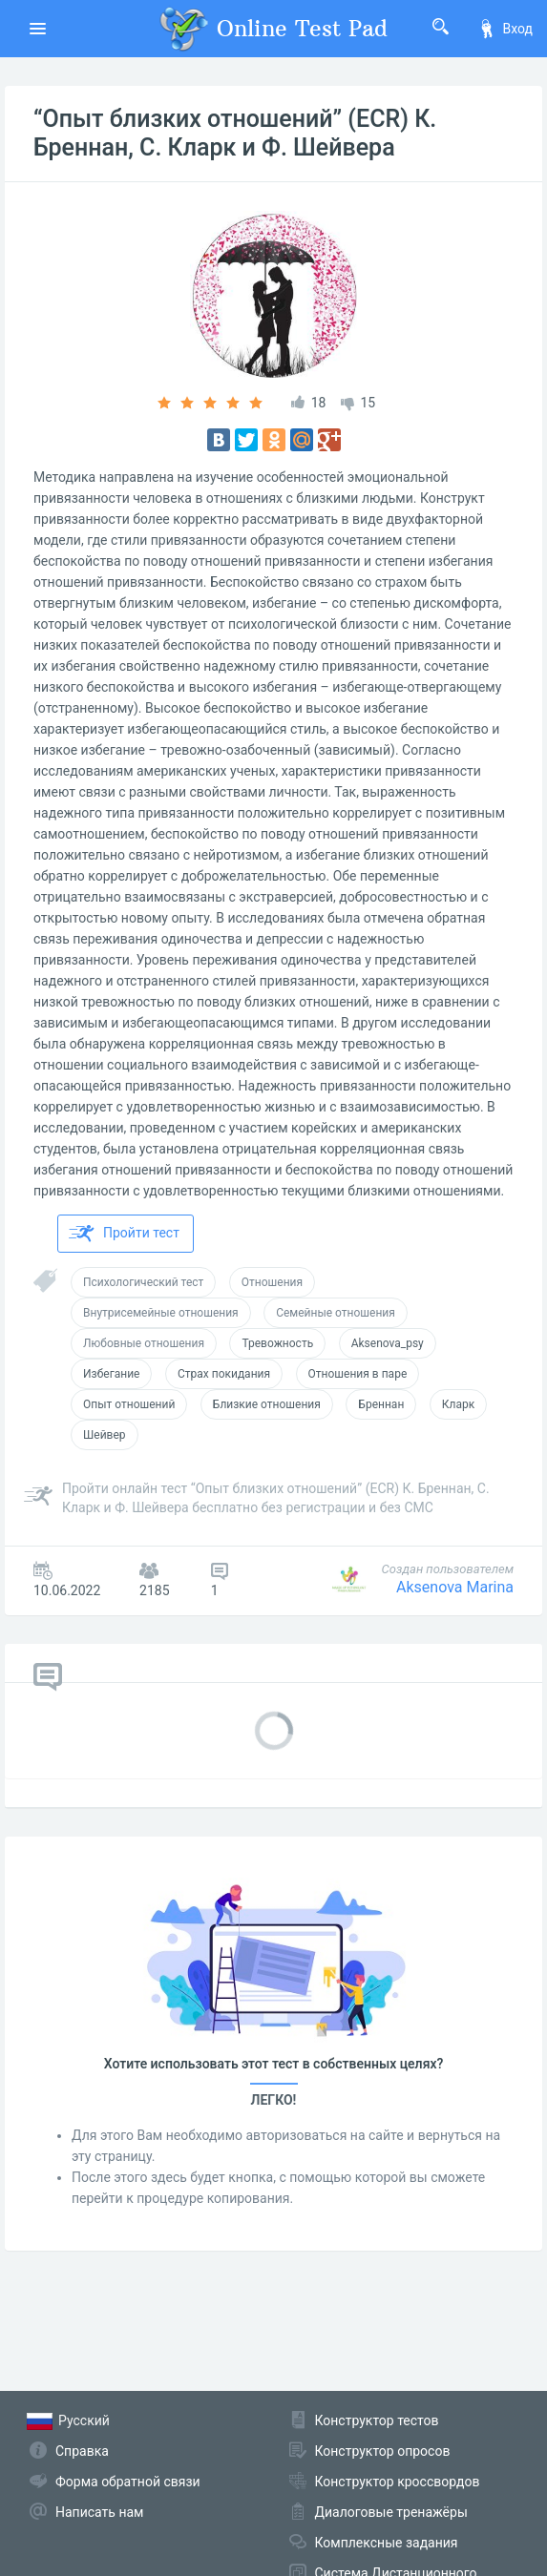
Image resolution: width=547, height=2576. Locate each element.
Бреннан (381, 1404)
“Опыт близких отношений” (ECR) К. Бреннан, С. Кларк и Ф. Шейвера (234, 133)
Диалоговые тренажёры (391, 2512)
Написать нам (99, 2512)
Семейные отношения (335, 1312)
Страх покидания (224, 1374)
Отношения (272, 1282)
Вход (505, 28)
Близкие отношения (267, 1404)
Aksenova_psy (387, 1343)
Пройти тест (124, 1233)
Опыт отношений (129, 1404)
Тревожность (277, 1343)
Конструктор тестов (377, 2420)
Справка (82, 2451)
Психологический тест (143, 1282)
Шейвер (104, 1435)
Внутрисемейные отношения (161, 1312)
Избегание (111, 1374)
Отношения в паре (358, 1374)
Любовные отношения (143, 1343)
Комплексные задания (386, 2542)
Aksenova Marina (455, 1587)
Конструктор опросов (383, 2451)
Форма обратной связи (127, 2481)
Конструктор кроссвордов (397, 2481)
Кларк (458, 1404)
